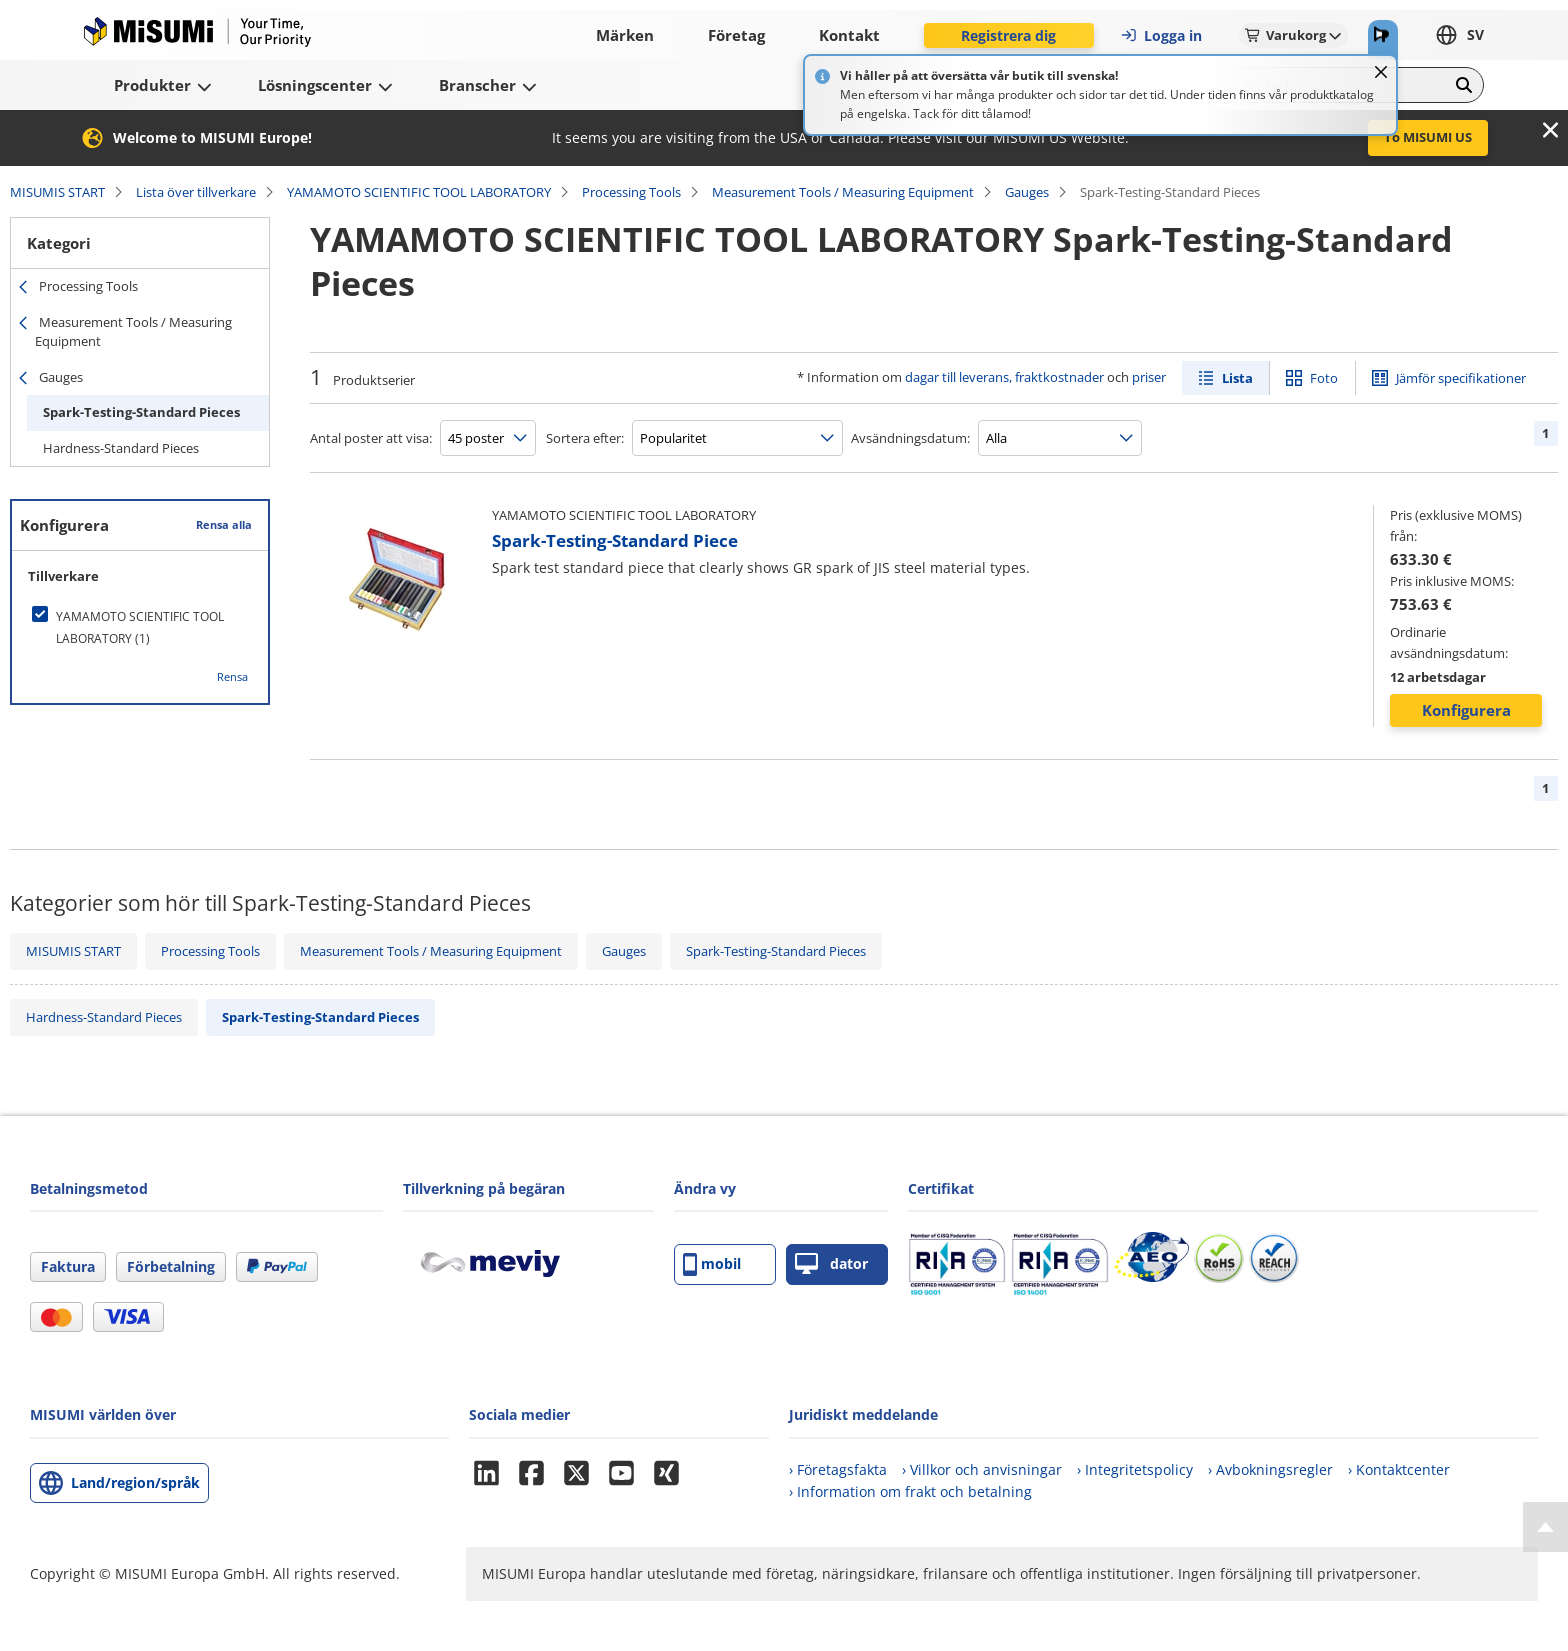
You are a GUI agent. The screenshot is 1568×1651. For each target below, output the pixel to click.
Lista (1237, 378)
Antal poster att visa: (371, 438)
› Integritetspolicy (1135, 1469)
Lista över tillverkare (196, 192)
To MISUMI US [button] (1428, 137)
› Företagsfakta (838, 1469)
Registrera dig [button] (1008, 35)
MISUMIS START (57, 192)
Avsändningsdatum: (910, 438)
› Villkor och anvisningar (982, 1469)
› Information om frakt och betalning (910, 1491)
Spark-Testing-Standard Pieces (141, 412)
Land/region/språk (135, 1482)
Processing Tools (631, 192)
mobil (712, 1264)
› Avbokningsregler (1270, 1469)
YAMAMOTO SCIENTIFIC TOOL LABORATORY (419, 192)
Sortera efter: (585, 438)
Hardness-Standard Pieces (121, 448)
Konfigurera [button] (1466, 710)
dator (831, 1264)
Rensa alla (224, 524)
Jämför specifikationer (1461, 378)
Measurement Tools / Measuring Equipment (843, 192)
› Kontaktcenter (1399, 1469)
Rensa (232, 676)
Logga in (1161, 35)
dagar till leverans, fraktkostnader (1004, 377)
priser (1149, 377)
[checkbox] (140, 627)
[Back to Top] (1545, 1527)
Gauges (1027, 192)
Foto (1324, 378)
